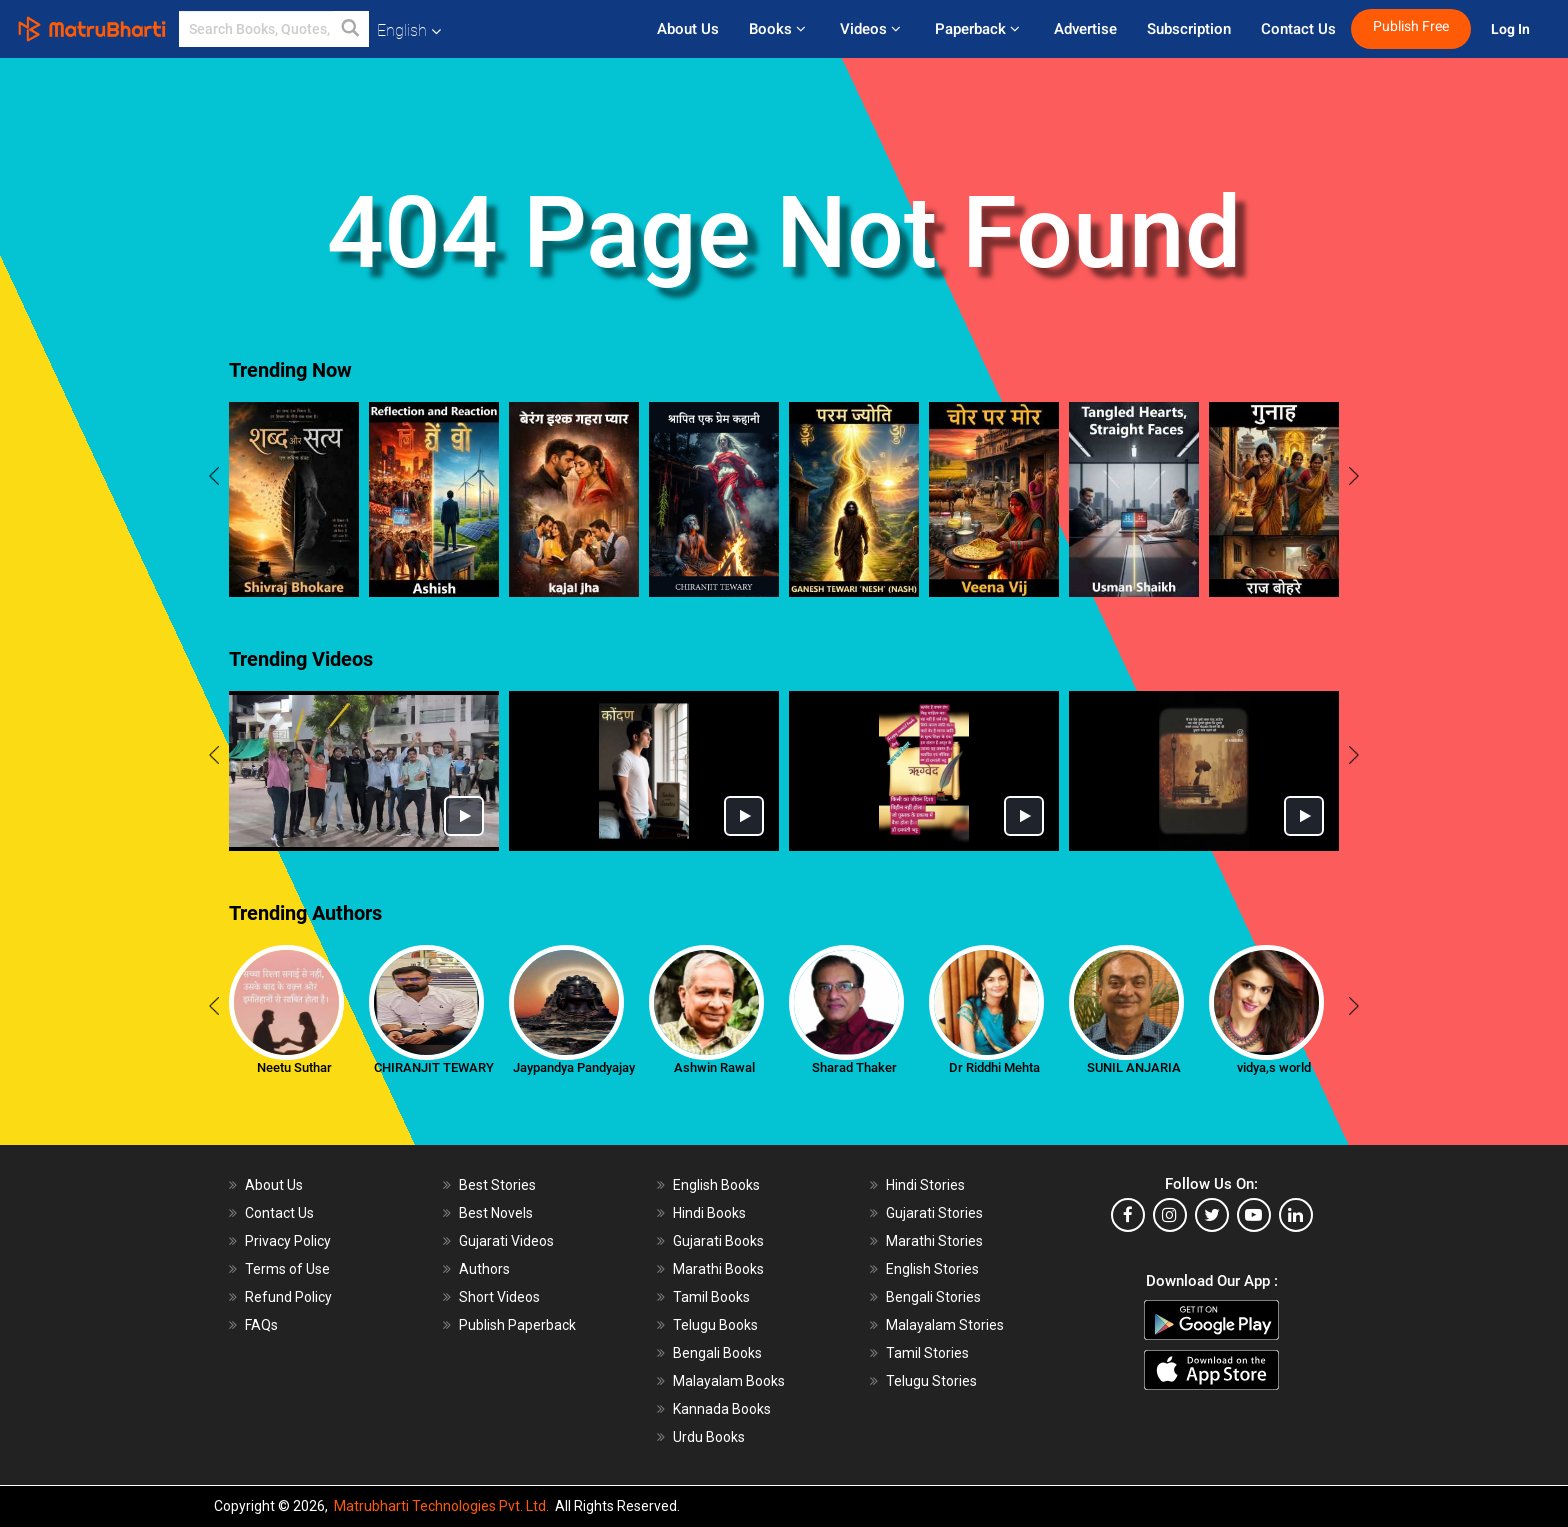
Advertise (1085, 29)
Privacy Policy (288, 1241)
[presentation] (214, 479)
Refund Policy (288, 1297)
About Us (688, 29)
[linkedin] (1296, 1215)
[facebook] (1128, 1215)
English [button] (409, 30)
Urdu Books (709, 1437)
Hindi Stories (925, 1185)
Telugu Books (715, 1325)
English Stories (932, 1269)
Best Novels (496, 1213)
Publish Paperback (517, 1325)
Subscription (1189, 29)
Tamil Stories (927, 1353)
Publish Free (1411, 26)
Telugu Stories (931, 1381)
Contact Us (1298, 29)
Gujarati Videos (506, 1241)
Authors (484, 1269)
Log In (1512, 29)
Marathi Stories (934, 1241)
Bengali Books (717, 1353)
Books (779, 29)
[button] (351, 29)
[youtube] (1254, 1215)
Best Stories (497, 1185)
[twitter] (1212, 1215)
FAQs (261, 1325)
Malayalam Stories (945, 1325)
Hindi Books (709, 1213)
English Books (716, 1185)
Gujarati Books (718, 1241)
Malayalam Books (729, 1381)
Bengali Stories (933, 1297)
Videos (872, 29)
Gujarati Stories (934, 1213)
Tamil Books (711, 1297)
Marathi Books (718, 1269)
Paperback (979, 29)
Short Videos (499, 1297)
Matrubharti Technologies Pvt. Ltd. (441, 1506)
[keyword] (274, 29)
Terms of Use (287, 1269)
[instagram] (1170, 1215)
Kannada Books (722, 1409)
